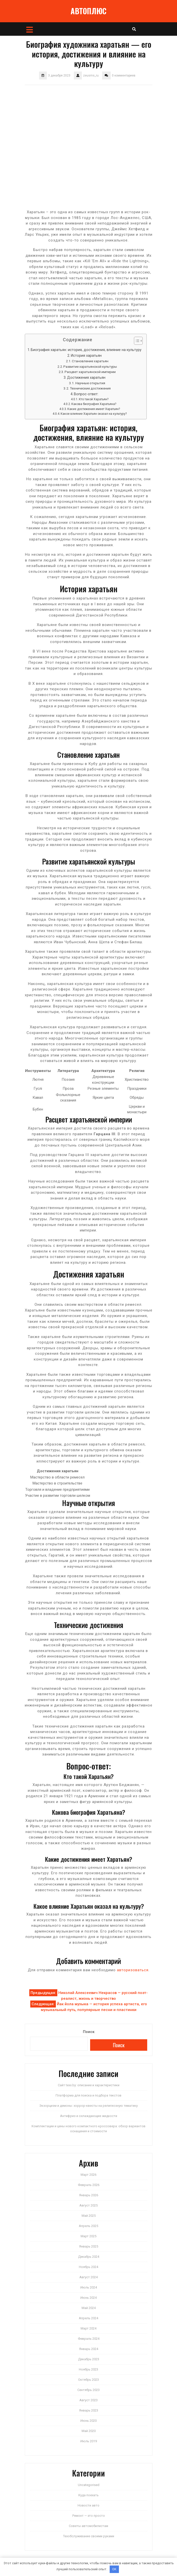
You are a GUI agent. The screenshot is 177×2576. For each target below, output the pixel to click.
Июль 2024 (88, 2287)
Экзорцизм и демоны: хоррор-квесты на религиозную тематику (88, 2106)
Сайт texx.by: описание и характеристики (88, 2085)
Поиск (88, 2032)
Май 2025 (89, 2216)
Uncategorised (88, 2485)
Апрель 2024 (88, 2318)
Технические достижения (90, 388)
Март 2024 (88, 2328)
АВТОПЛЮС (88, 10)
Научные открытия (90, 383)
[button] (135, 341)
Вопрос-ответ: (86, 394)
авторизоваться (132, 1970)
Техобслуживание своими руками (88, 2536)
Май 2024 (89, 2308)
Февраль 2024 (88, 2338)
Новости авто (88, 2505)
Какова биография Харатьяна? (93, 404)
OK (114, 2569)
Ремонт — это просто (88, 2516)
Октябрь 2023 (88, 2380)
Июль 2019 (88, 2441)
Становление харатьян (90, 361)
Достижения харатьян (86, 378)
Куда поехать (88, 2495)
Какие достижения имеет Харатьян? (93, 409)
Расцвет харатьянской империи (90, 372)
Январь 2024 (88, 2349)
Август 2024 (88, 2277)
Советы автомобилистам (88, 2526)
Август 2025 (88, 2205)
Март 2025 (88, 2236)
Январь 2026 (88, 2195)
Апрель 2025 (88, 2226)
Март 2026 (88, 2174)
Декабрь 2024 (88, 2256)
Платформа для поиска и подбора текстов (88, 2095)
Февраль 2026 (88, 2185)
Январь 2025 (88, 2246)
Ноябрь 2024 (88, 2267)
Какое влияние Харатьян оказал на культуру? (94, 414)
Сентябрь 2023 (88, 2390)
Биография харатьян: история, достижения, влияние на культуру (86, 350)
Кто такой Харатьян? (93, 399)
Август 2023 (88, 2400)
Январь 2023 (88, 2410)
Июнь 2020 (88, 2420)
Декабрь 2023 (88, 2359)
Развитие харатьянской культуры (90, 366)
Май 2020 (89, 2431)
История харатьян (86, 356)
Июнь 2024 (88, 2298)
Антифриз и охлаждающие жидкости (88, 2116)
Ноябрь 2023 (88, 2369)
